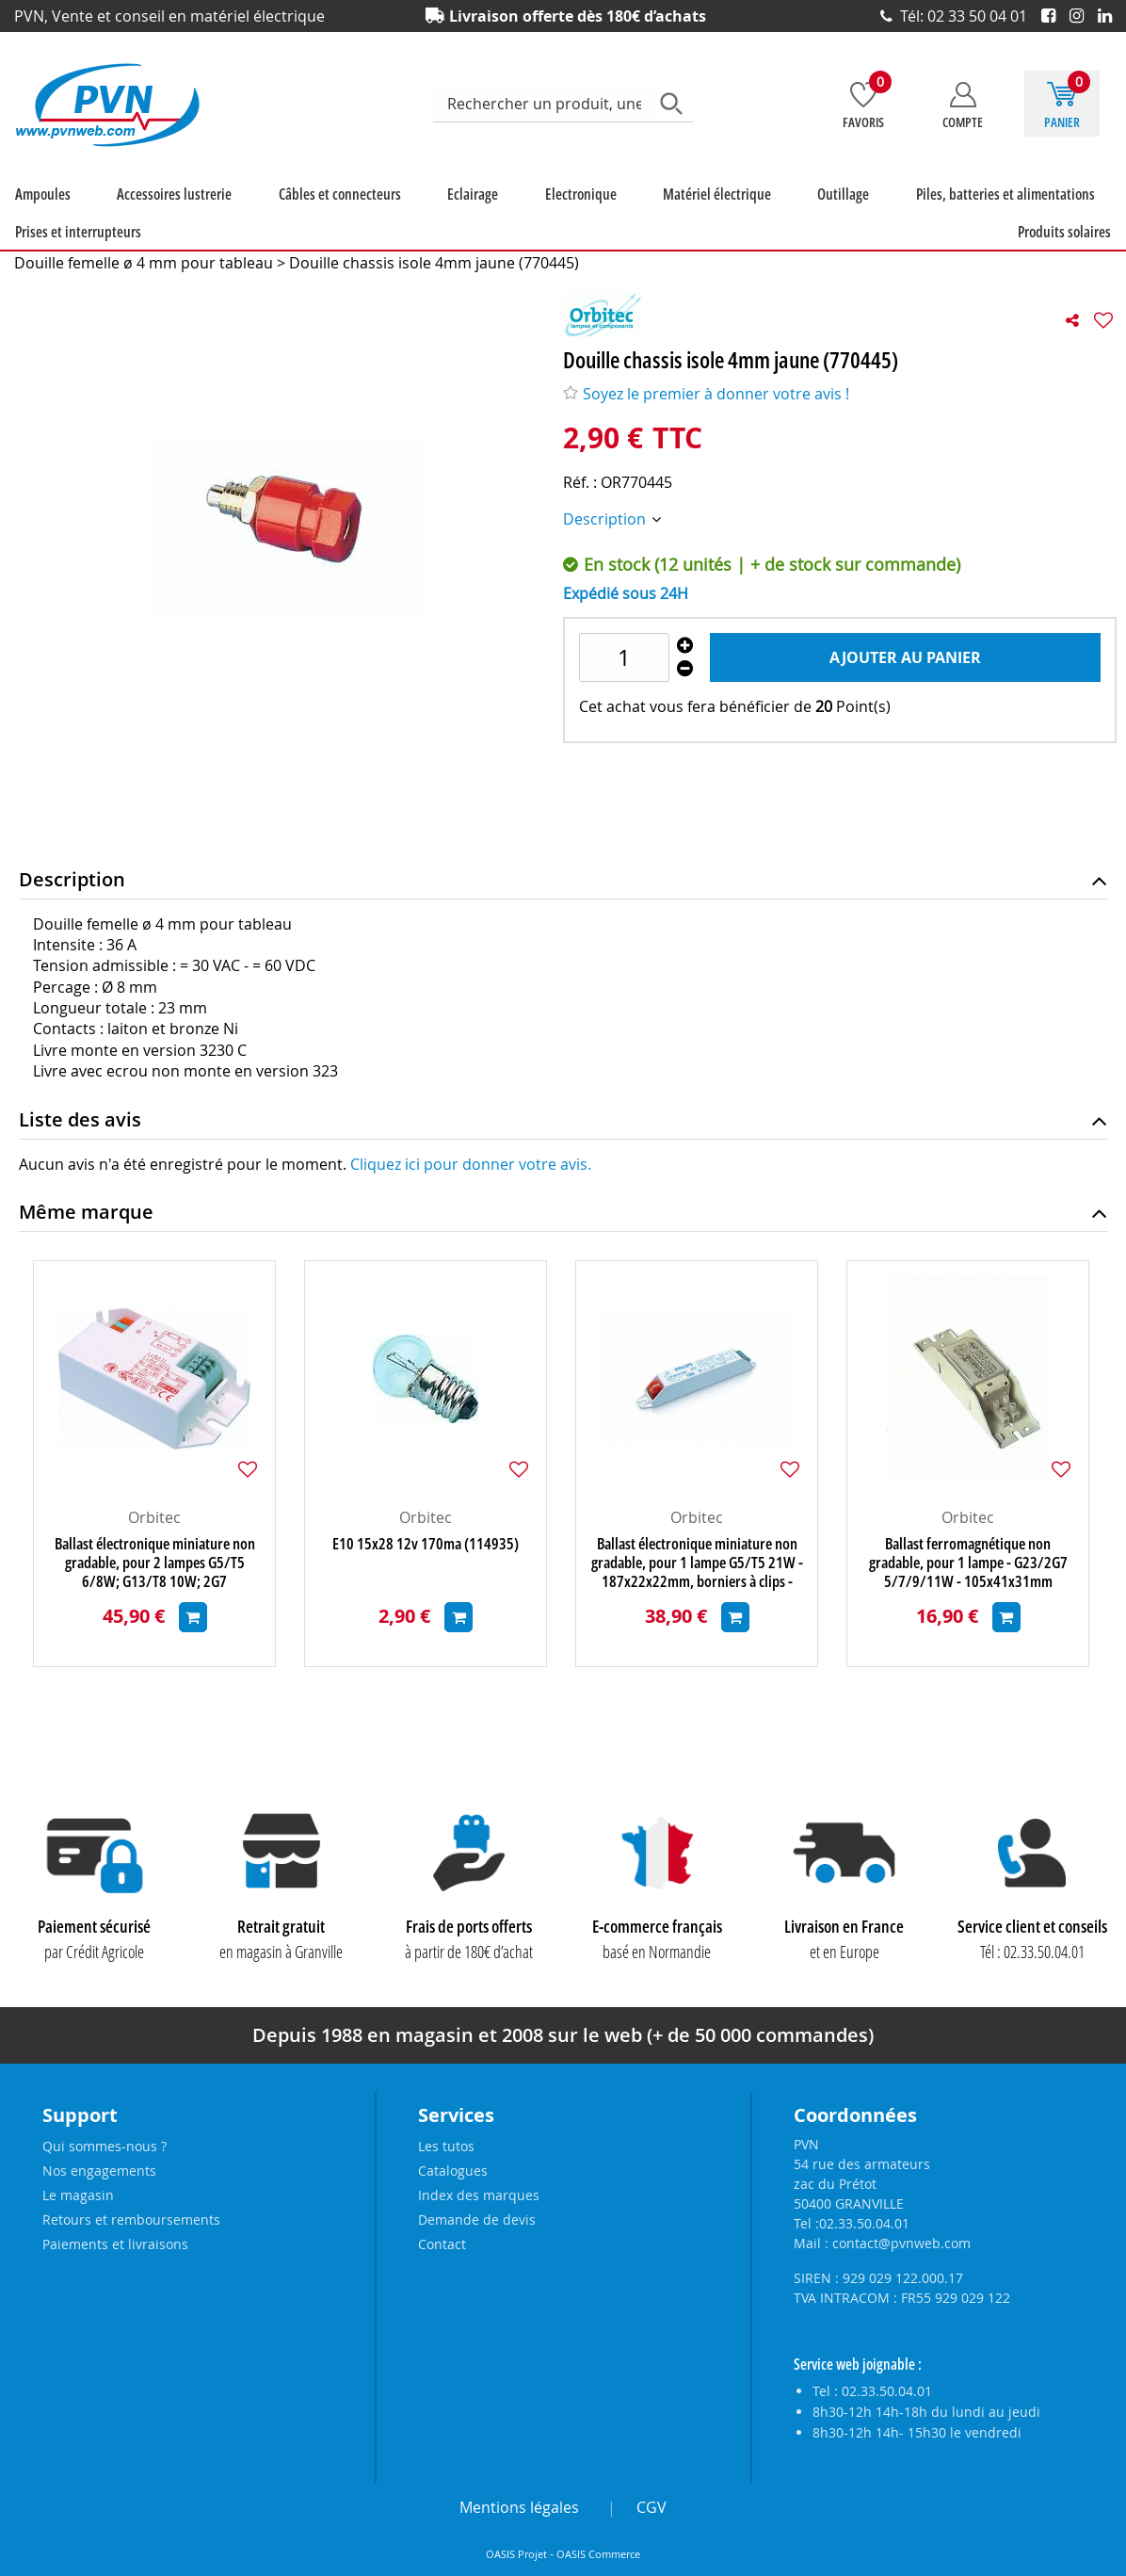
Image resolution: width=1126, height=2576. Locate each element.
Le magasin (78, 2195)
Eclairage (472, 194)
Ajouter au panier (905, 657)
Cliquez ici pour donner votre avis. (470, 1164)
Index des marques (478, 2195)
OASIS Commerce (598, 2554)
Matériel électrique (717, 194)
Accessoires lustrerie (174, 194)
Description (606, 519)
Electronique (581, 194)
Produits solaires (1064, 231)
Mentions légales (519, 2507)
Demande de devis (477, 2219)
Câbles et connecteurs (340, 194)
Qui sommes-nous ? (104, 2146)
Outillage (843, 194)
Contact (442, 2244)
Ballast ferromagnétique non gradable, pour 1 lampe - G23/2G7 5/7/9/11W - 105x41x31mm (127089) (968, 1562)
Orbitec (154, 1517)
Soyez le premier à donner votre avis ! (706, 393)
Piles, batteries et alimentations (1005, 194)
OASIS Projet (516, 2554)
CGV (651, 2507)
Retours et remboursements (131, 2219)
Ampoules (43, 194)
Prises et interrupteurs (78, 231)
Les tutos (446, 2146)
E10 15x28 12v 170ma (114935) (425, 1544)
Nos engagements (99, 2170)
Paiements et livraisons (115, 2244)
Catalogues (453, 2170)
